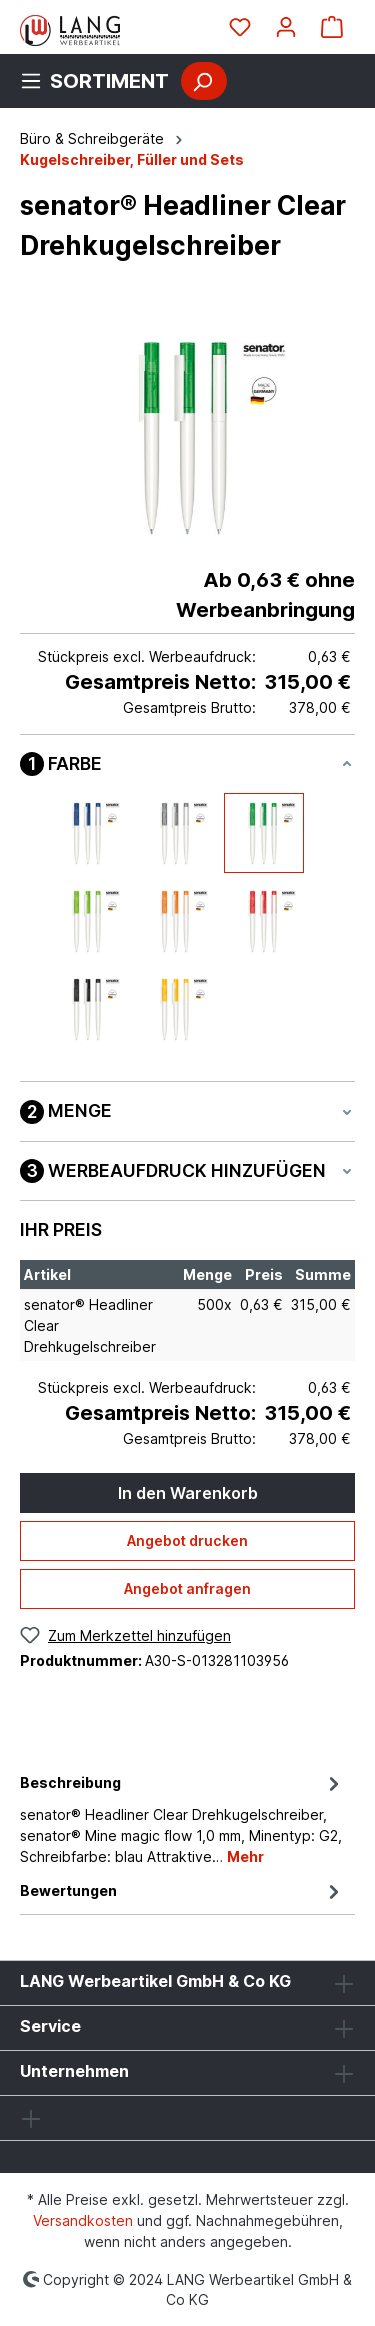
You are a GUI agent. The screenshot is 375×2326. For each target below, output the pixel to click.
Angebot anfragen (187, 1588)
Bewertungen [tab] (182, 1890)
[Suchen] (204, 81)
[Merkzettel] (240, 27)
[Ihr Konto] (286, 27)
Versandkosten (83, 2220)
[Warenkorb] (332, 27)
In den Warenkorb (188, 1493)
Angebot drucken (187, 1540)
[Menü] (100, 81)
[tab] (182, 1818)
